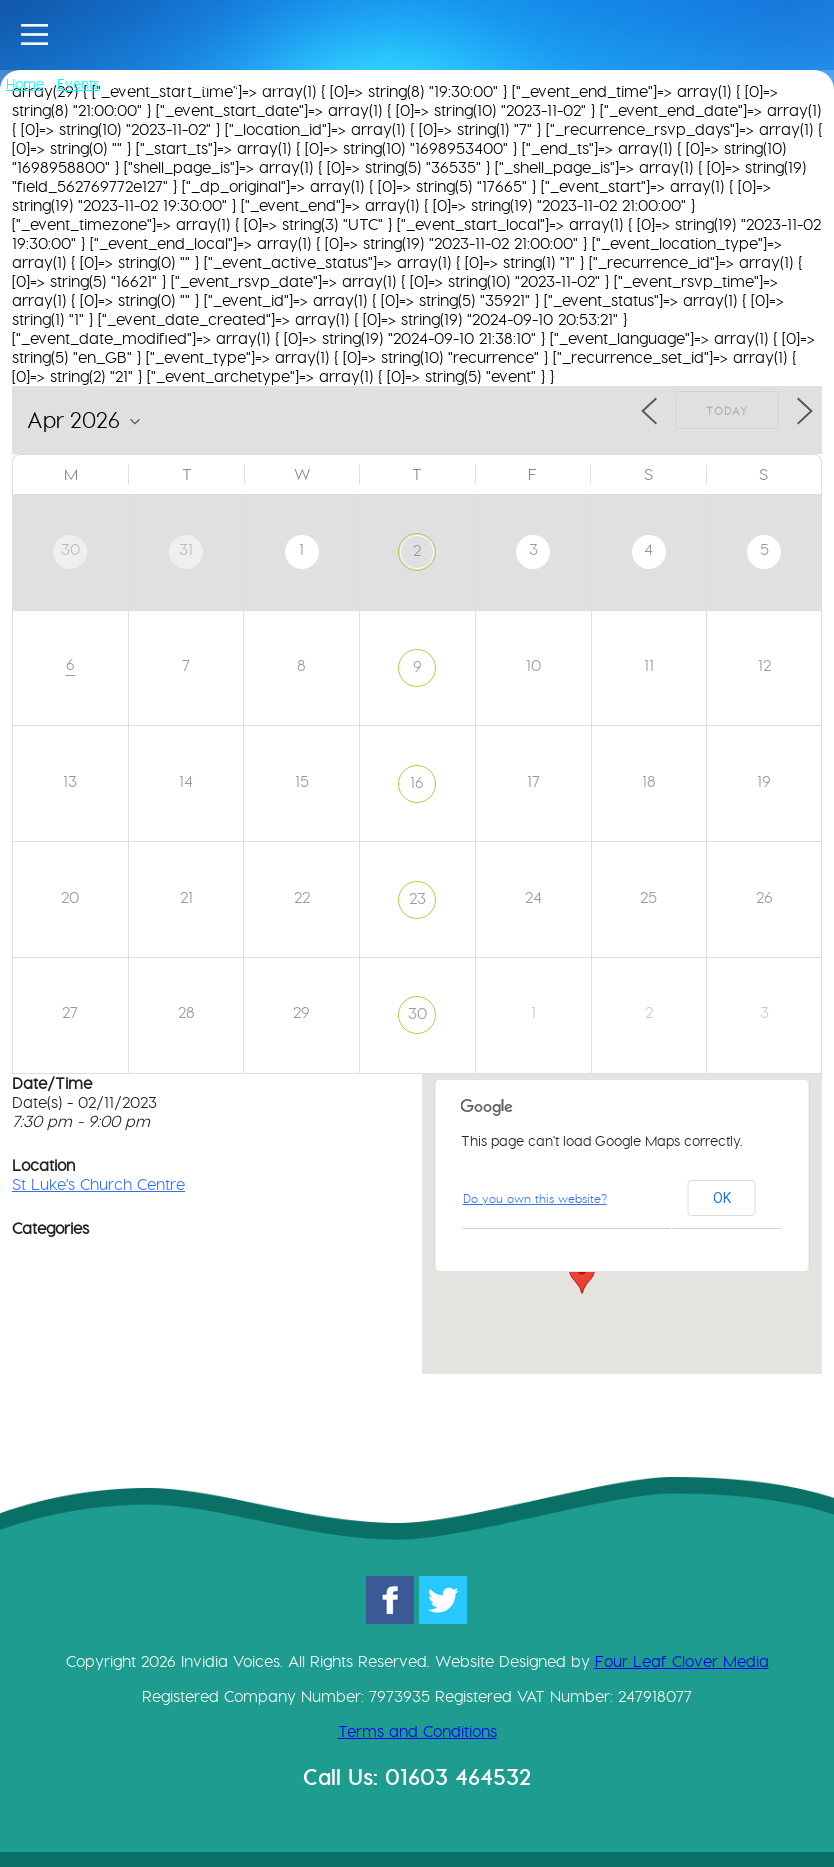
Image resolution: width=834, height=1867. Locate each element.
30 (417, 1013)
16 (417, 782)
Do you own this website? (535, 1198)
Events (78, 84)
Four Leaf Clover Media (682, 1661)
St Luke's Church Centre (98, 1184)
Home (25, 84)
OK (722, 1198)
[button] (582, 1275)
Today (727, 411)
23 (417, 898)
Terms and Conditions (417, 1731)
